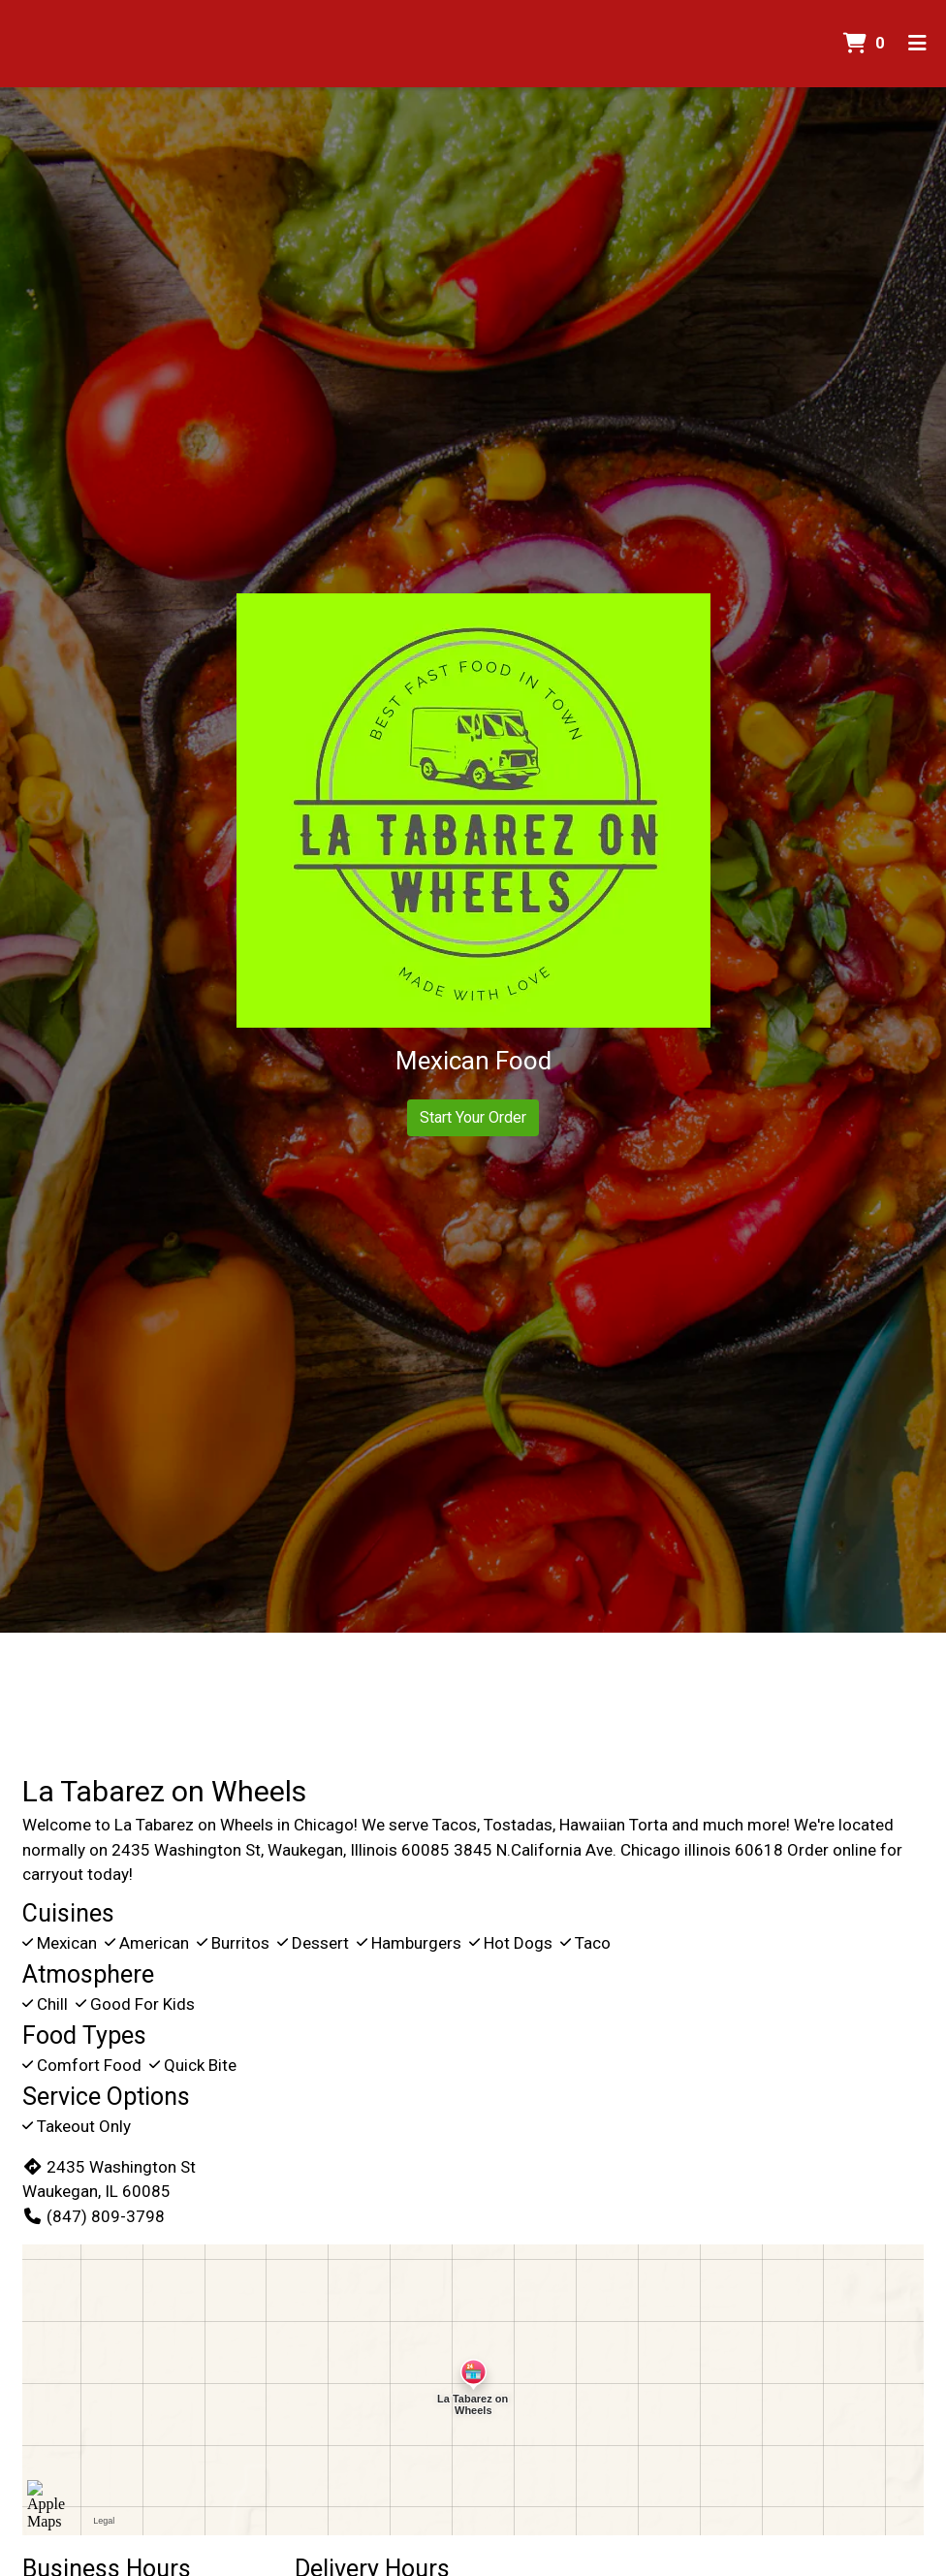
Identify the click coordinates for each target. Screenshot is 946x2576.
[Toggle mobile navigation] (917, 43)
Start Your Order (473, 1117)
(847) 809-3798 (93, 2216)
